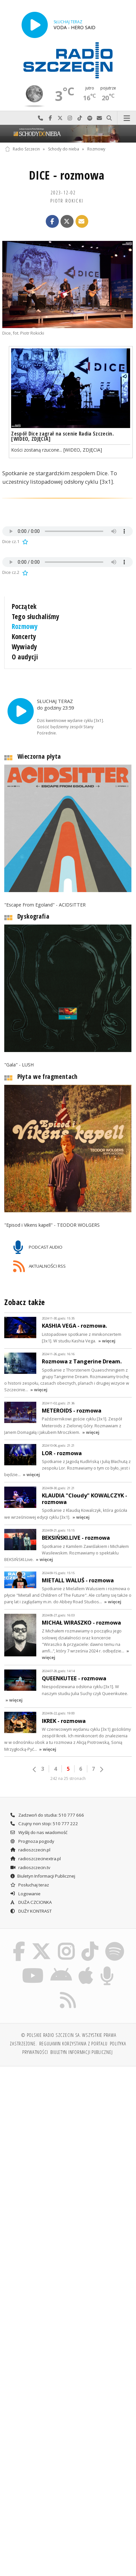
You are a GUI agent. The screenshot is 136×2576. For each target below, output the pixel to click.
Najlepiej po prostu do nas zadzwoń (40, 118)
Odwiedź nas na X (60, 118)
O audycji (25, 656)
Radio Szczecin (22, 149)
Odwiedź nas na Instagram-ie (70, 118)
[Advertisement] (68, 2142)
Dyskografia (33, 915)
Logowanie (25, 1892)
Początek (24, 606)
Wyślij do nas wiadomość (99, 118)
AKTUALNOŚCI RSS (39, 1265)
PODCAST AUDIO (37, 1246)
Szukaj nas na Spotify (89, 118)
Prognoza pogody (32, 1840)
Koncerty (24, 636)
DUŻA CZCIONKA (31, 1901)
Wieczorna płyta (39, 755)
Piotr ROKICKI (66, 200)
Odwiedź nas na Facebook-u (50, 118)
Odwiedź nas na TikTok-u (80, 118)
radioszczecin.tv (30, 1866)
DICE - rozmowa (67, 175)
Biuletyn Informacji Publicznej (42, 1875)
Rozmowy (96, 149)
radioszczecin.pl (30, 1848)
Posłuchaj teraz (29, 1883)
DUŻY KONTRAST (31, 1909)
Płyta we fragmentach (47, 1075)
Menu (127, 118)
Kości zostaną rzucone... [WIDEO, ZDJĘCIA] (56, 450)
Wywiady (24, 646)
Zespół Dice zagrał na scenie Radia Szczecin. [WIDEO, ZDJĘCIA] (62, 436)
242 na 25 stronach (68, 1777)
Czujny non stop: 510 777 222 (44, 1822)
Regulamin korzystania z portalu (73, 2042)
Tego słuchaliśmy (36, 616)
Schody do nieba (63, 149)
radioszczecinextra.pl (35, 1857)
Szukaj (109, 118)
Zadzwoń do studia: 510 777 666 (47, 1813)
